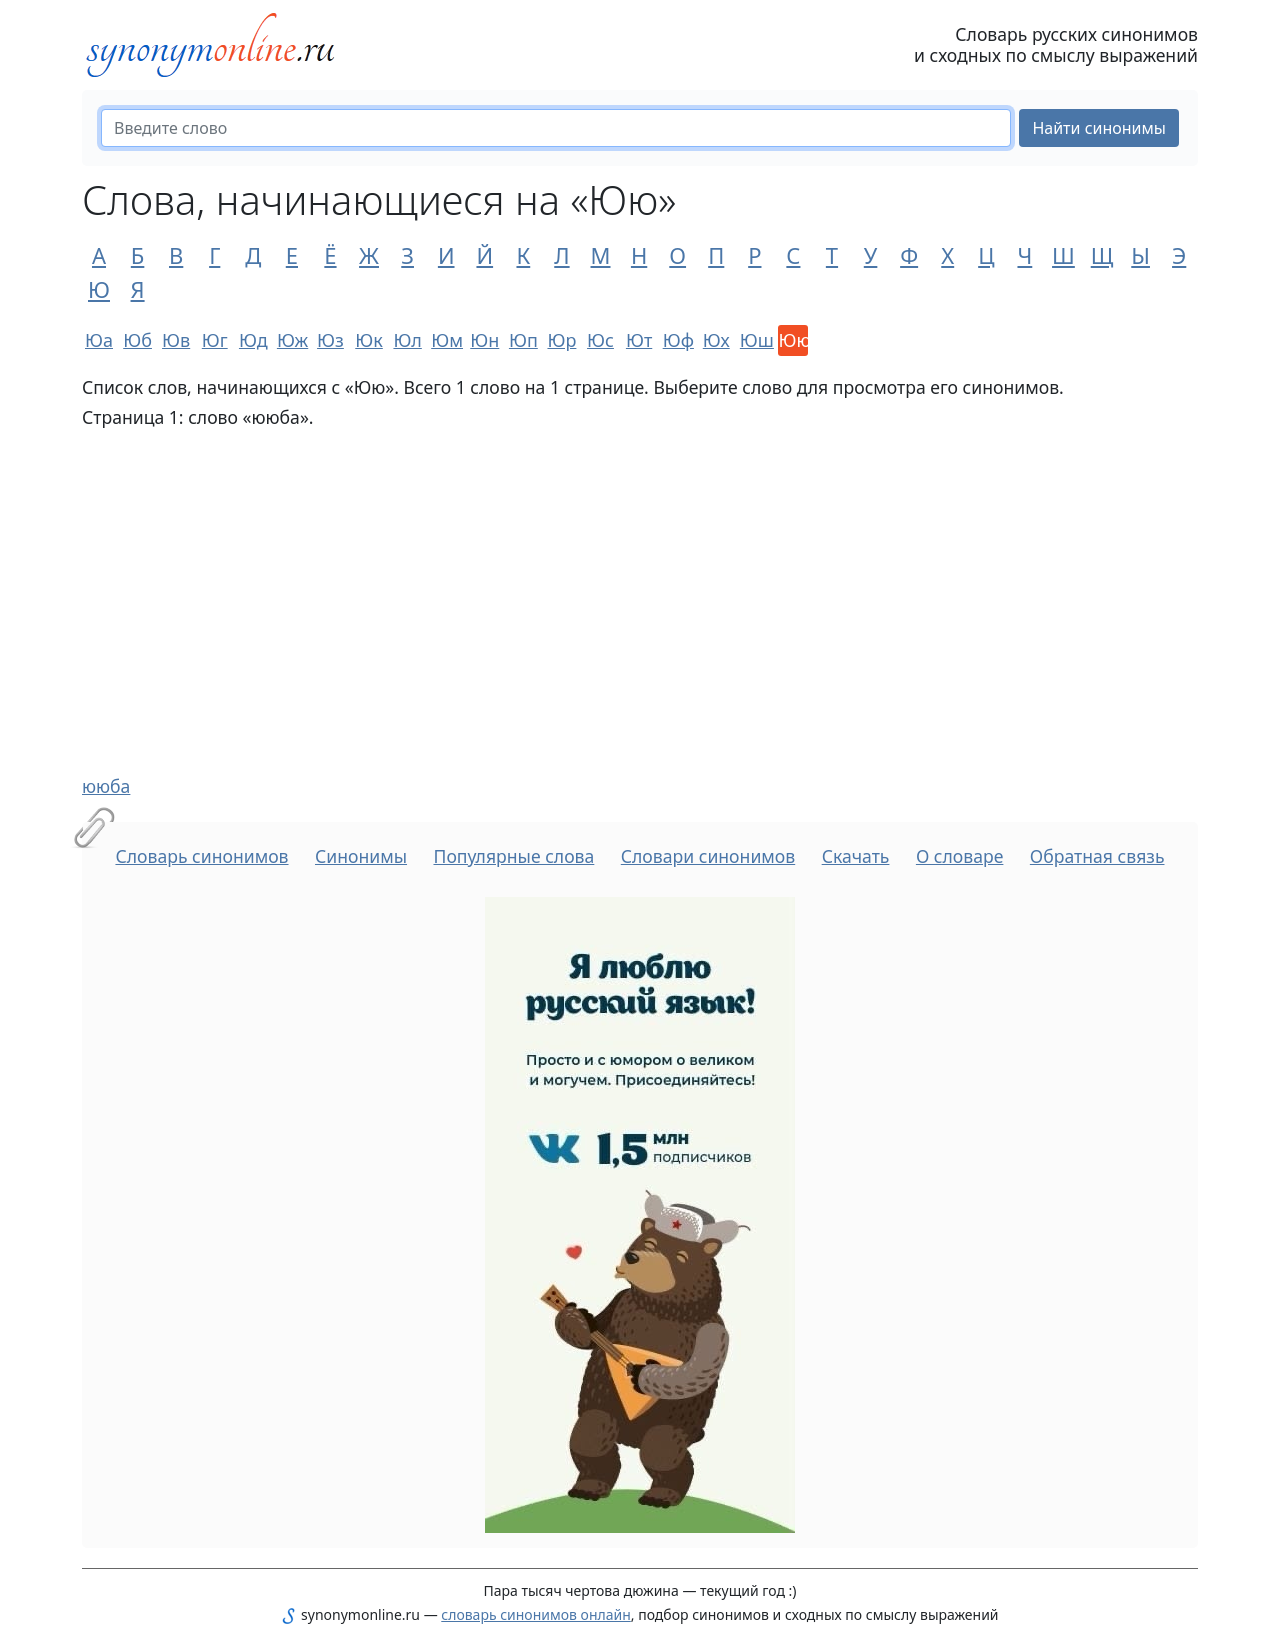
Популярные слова (513, 856)
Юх (716, 340)
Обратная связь (1097, 856)
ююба (106, 786)
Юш (755, 340)
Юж (292, 340)
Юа (99, 340)
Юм (446, 340)
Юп (523, 340)
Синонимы (361, 856)
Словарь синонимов (201, 856)
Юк (369, 340)
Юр (561, 340)
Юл (407, 340)
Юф (678, 340)
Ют (639, 340)
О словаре (960, 856)
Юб (137, 340)
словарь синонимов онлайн (536, 1614)
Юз (330, 340)
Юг (215, 340)
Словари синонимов (708, 856)
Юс (600, 340)
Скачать (856, 856)
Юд (253, 340)
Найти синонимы (1099, 128)
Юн (484, 340)
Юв (176, 340)
